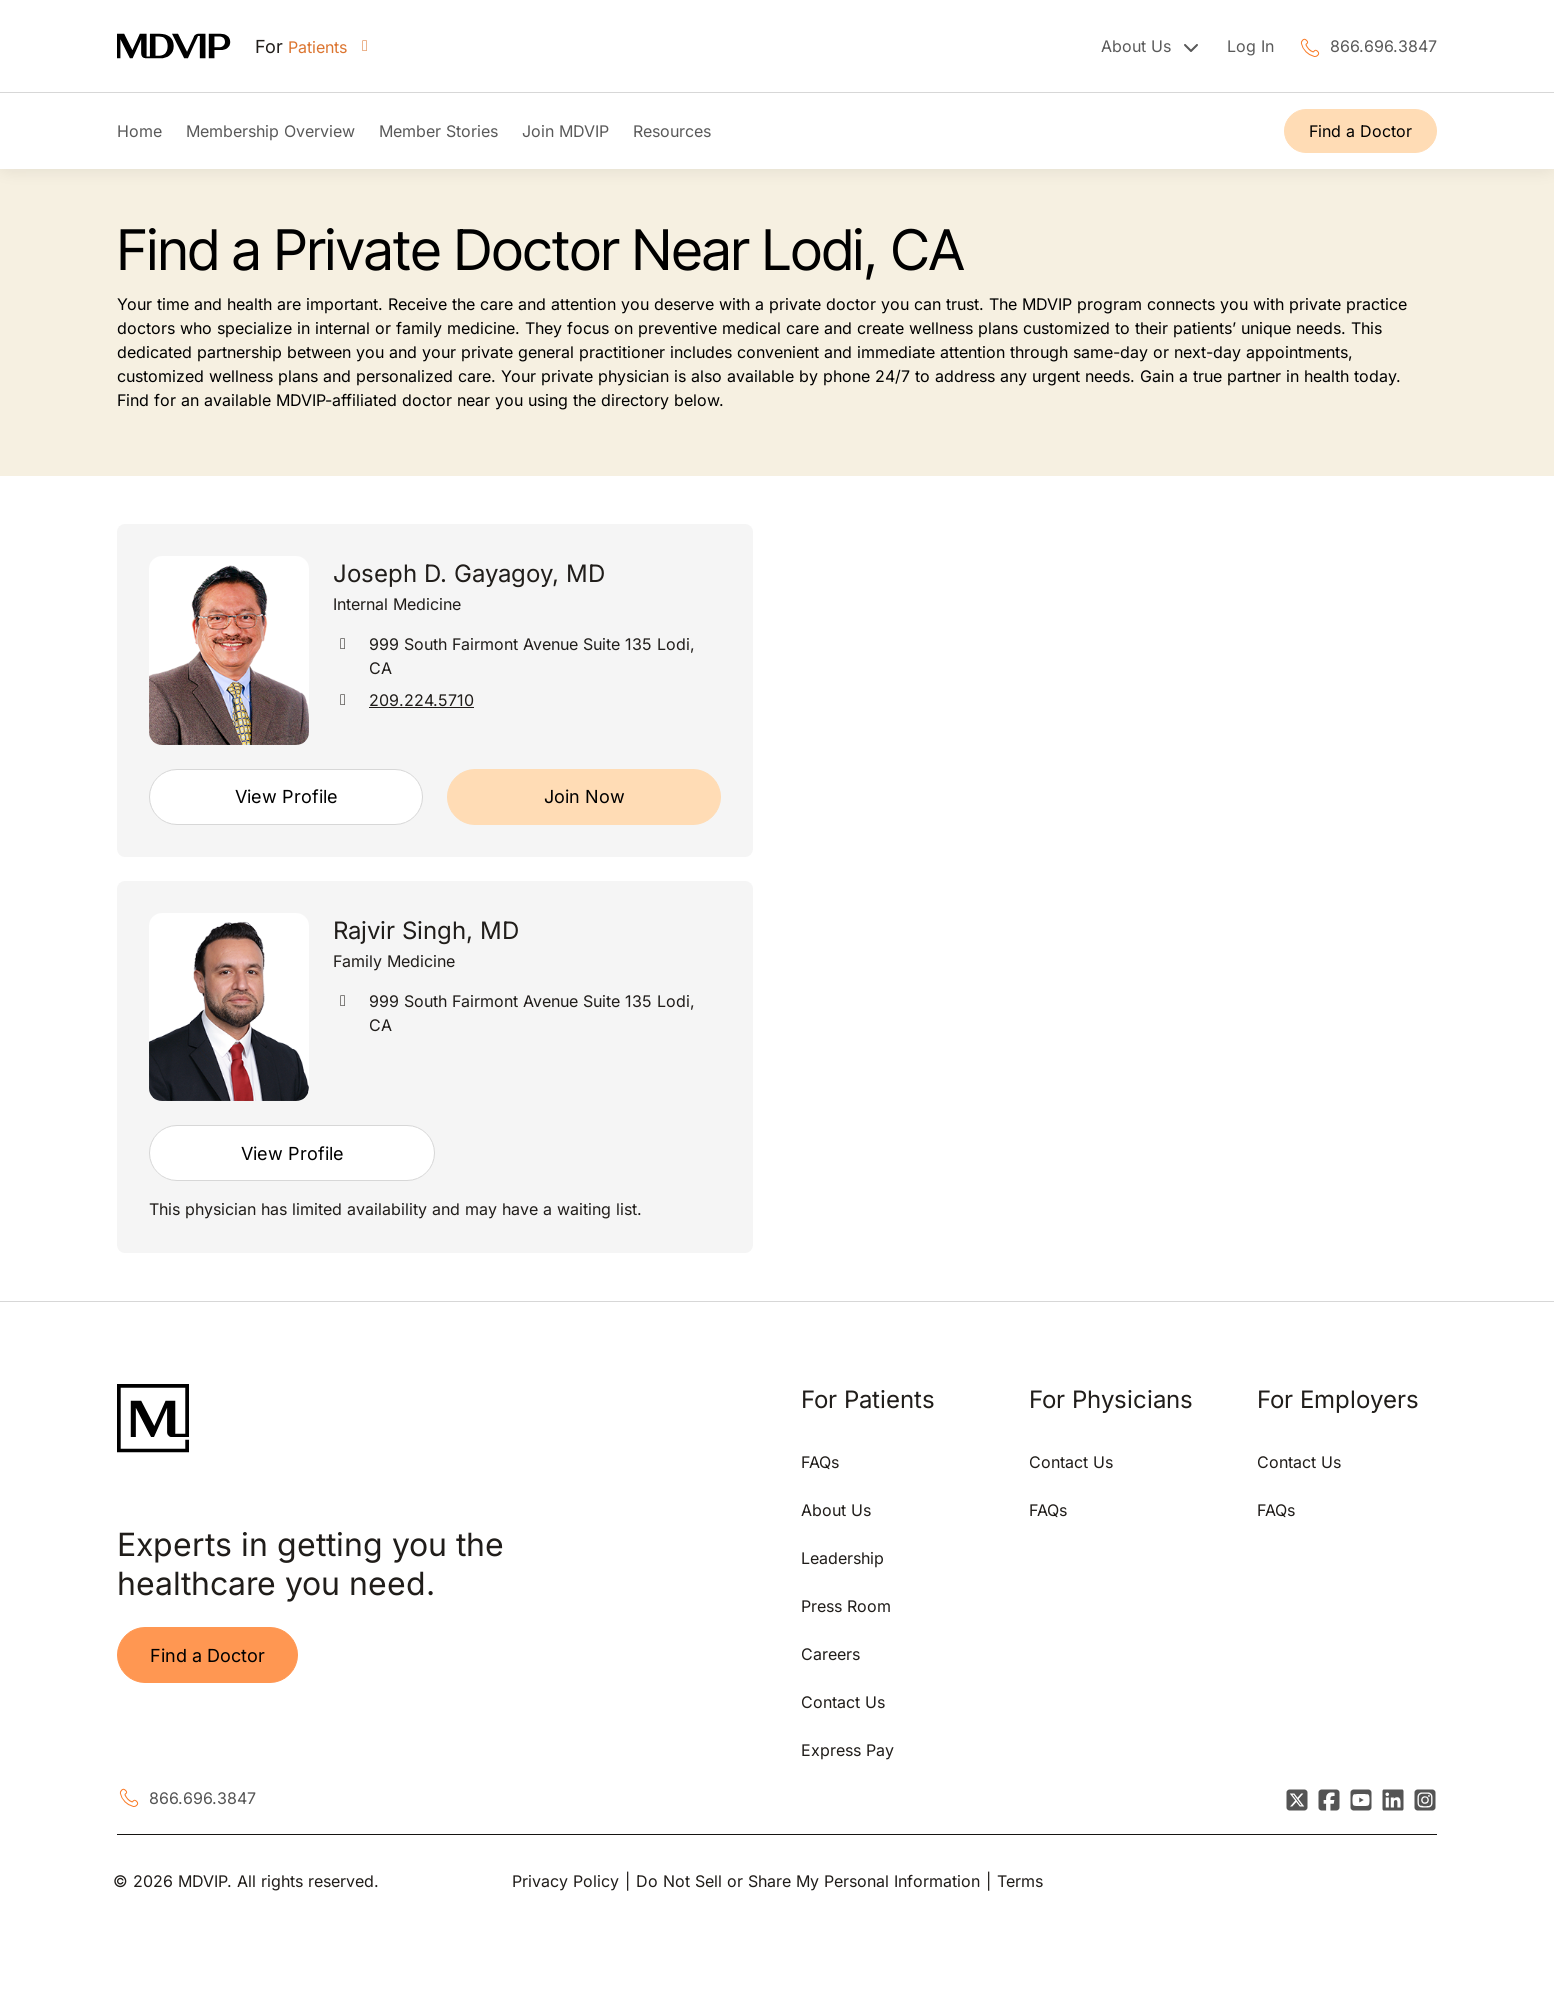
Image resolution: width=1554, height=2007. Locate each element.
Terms (1020, 1881)
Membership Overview (270, 131)
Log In (1250, 46)
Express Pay (847, 1750)
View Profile (286, 796)
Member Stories (438, 131)
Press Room (846, 1606)
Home (139, 131)
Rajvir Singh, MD (426, 930)
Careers (830, 1654)
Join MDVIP (565, 131)
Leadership (842, 1558)
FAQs (820, 1462)
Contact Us (843, 1702)
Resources (672, 131)
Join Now (584, 796)
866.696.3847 (1383, 46)
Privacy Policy (565, 1881)
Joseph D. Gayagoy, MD (469, 573)
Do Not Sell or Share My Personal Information (808, 1881)
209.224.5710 (421, 700)
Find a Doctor (1360, 131)
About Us (836, 1510)
